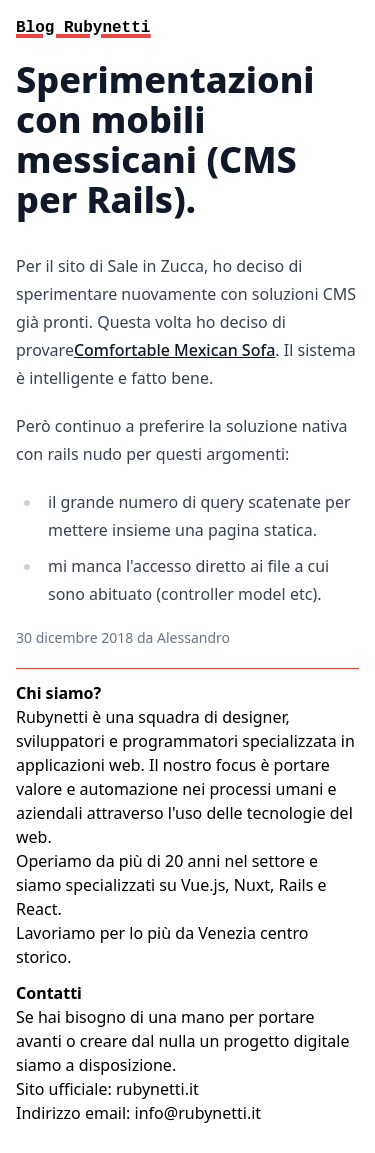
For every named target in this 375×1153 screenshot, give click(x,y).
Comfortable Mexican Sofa (174, 350)
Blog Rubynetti (83, 28)
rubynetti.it (157, 1089)
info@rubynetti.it (198, 1113)
